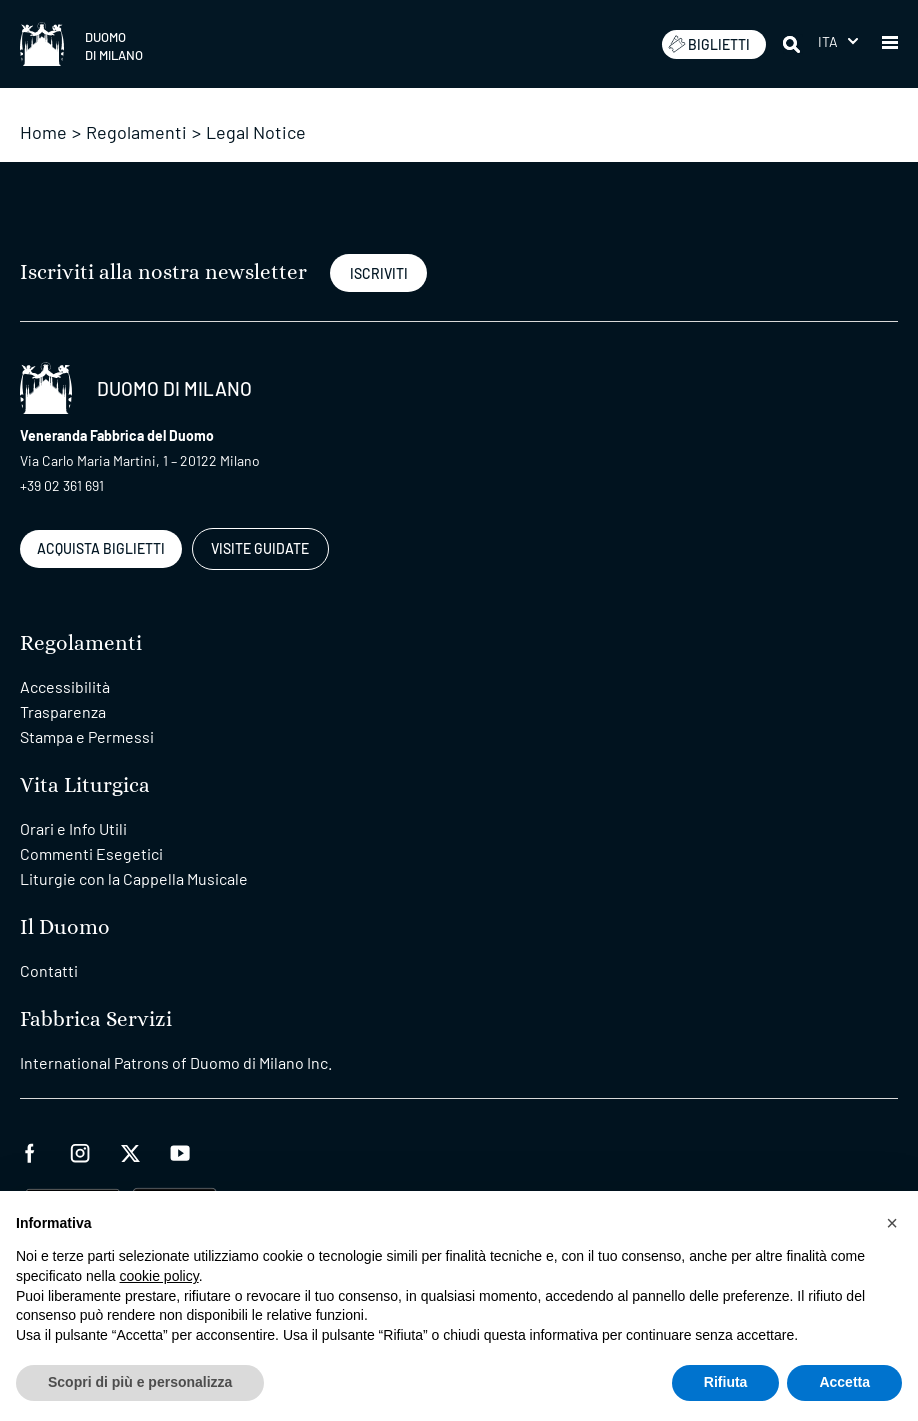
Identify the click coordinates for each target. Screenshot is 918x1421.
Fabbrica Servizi (96, 1019)
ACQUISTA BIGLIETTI (101, 548)
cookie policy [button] (159, 1276)
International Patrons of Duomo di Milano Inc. (176, 1062)
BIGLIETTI (709, 44)
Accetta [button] (844, 1382)
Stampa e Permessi (87, 736)
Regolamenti (136, 132)
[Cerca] (793, 44)
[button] (890, 44)
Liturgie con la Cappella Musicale (134, 878)
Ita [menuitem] (828, 41)
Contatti (49, 970)
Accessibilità (65, 686)
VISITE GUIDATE (260, 548)
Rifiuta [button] (726, 1382)
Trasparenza (63, 711)
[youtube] (180, 1150)
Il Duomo (65, 927)
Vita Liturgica (85, 785)
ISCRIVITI (379, 273)
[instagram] (80, 1150)
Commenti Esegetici (91, 853)
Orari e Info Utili (73, 828)
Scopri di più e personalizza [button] (140, 1382)
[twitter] (130, 1150)
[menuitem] (838, 41)
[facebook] (30, 1150)
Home (43, 132)
